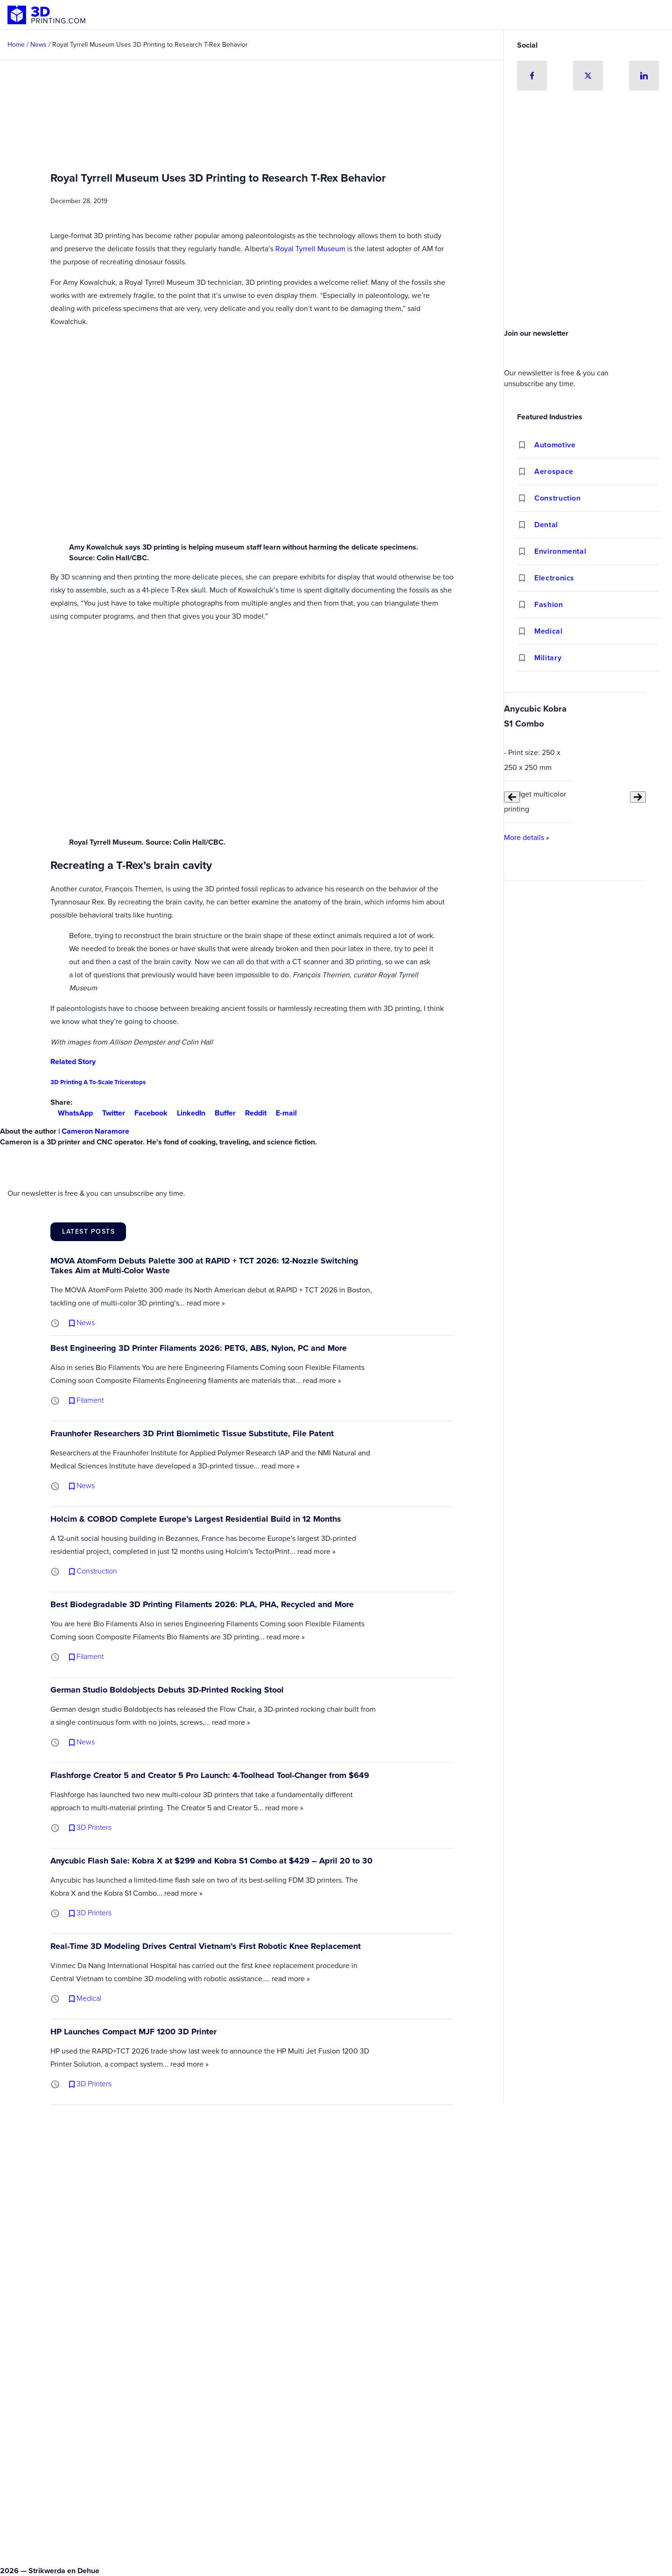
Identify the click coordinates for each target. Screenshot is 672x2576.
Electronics (554, 577)
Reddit (252, 1113)
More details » (526, 837)
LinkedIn (187, 1113)
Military (547, 657)
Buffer (221, 1113)
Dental (546, 524)
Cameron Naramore (95, 1131)
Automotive (554, 444)
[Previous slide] (512, 797)
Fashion (548, 604)
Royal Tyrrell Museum (310, 248)
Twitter (110, 1113)
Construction (557, 498)
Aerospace (554, 471)
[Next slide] (638, 797)
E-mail (282, 1113)
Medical (548, 631)
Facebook (147, 1113)
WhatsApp (71, 1113)
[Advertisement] (588, 254)
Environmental (560, 551)
